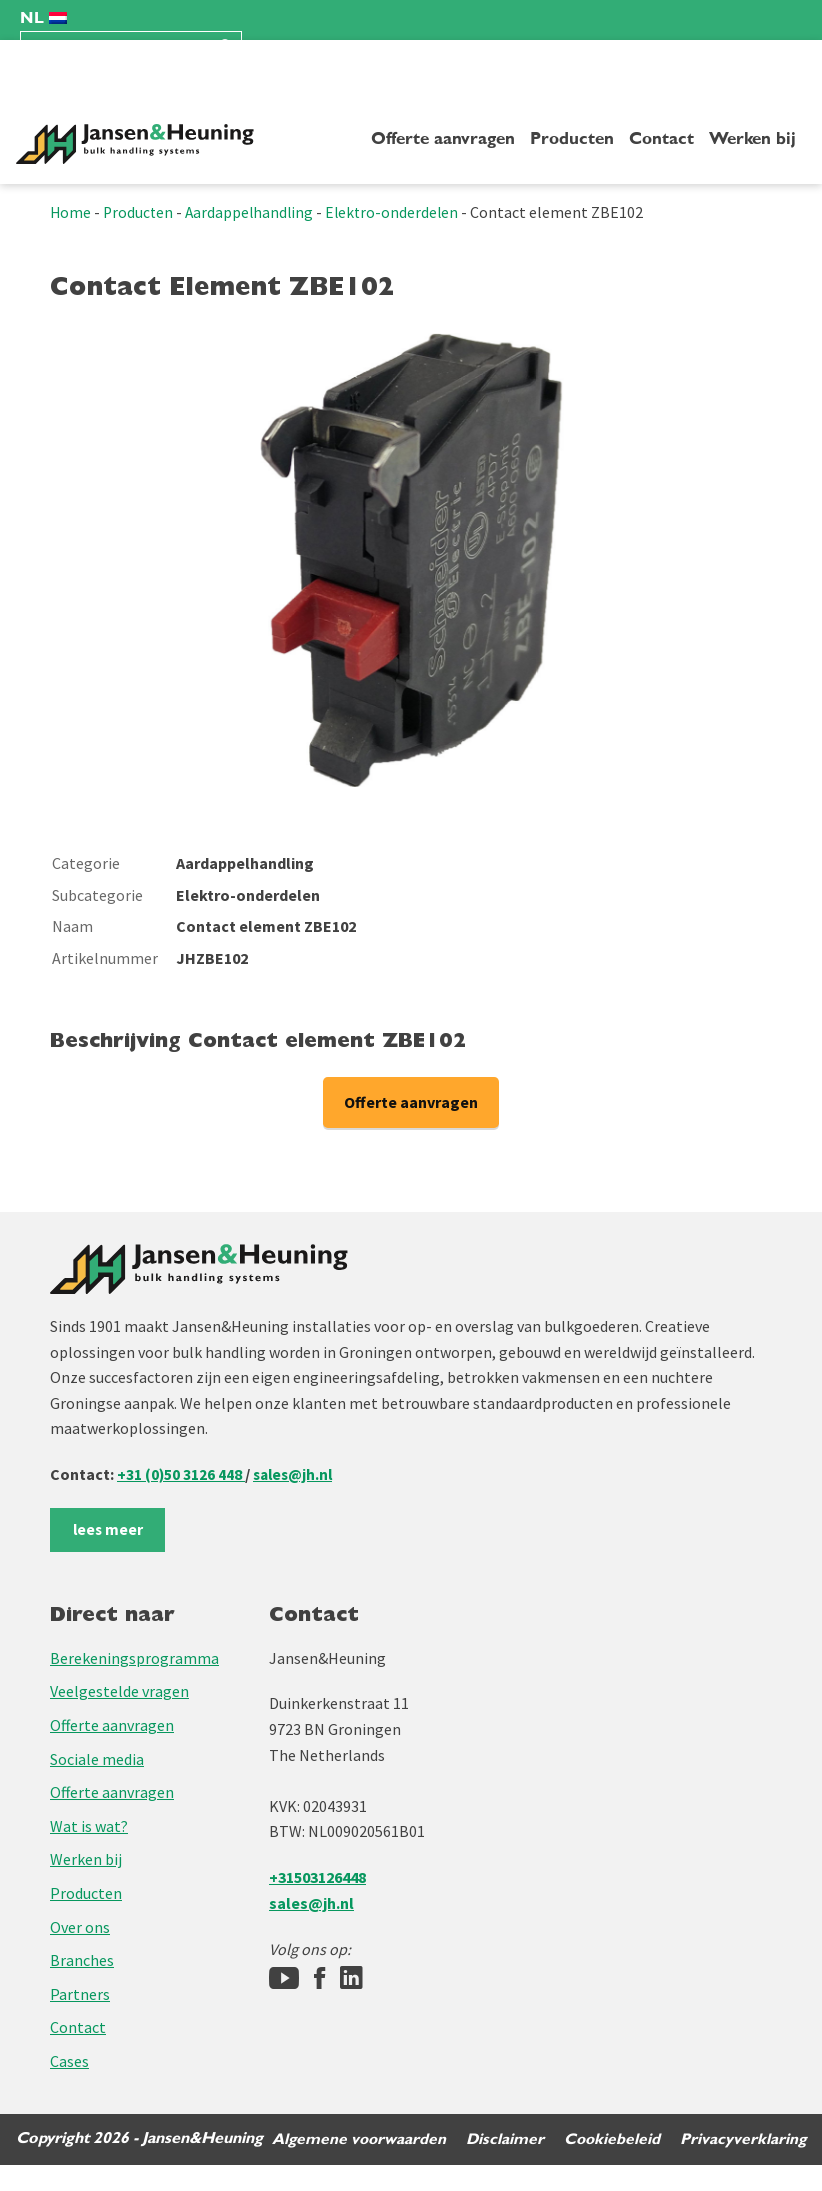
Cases (69, 2061)
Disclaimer (501, 2165)
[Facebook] (319, 1979)
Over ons (80, 1927)
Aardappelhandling (253, 212)
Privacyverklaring (742, 2165)
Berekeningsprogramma (134, 1658)
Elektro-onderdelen (399, 212)
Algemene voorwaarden (353, 2165)
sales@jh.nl (296, 1474)
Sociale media (97, 1759)
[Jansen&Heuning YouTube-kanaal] (284, 1979)
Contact (661, 139)
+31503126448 (317, 1877)
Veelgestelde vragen (119, 1692)
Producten (572, 139)
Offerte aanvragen (443, 139)
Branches (82, 1961)
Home (71, 212)
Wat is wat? (89, 1826)
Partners (80, 1994)
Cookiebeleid (610, 2165)
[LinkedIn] (351, 1979)
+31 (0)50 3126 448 (181, 1474)
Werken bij (752, 139)
